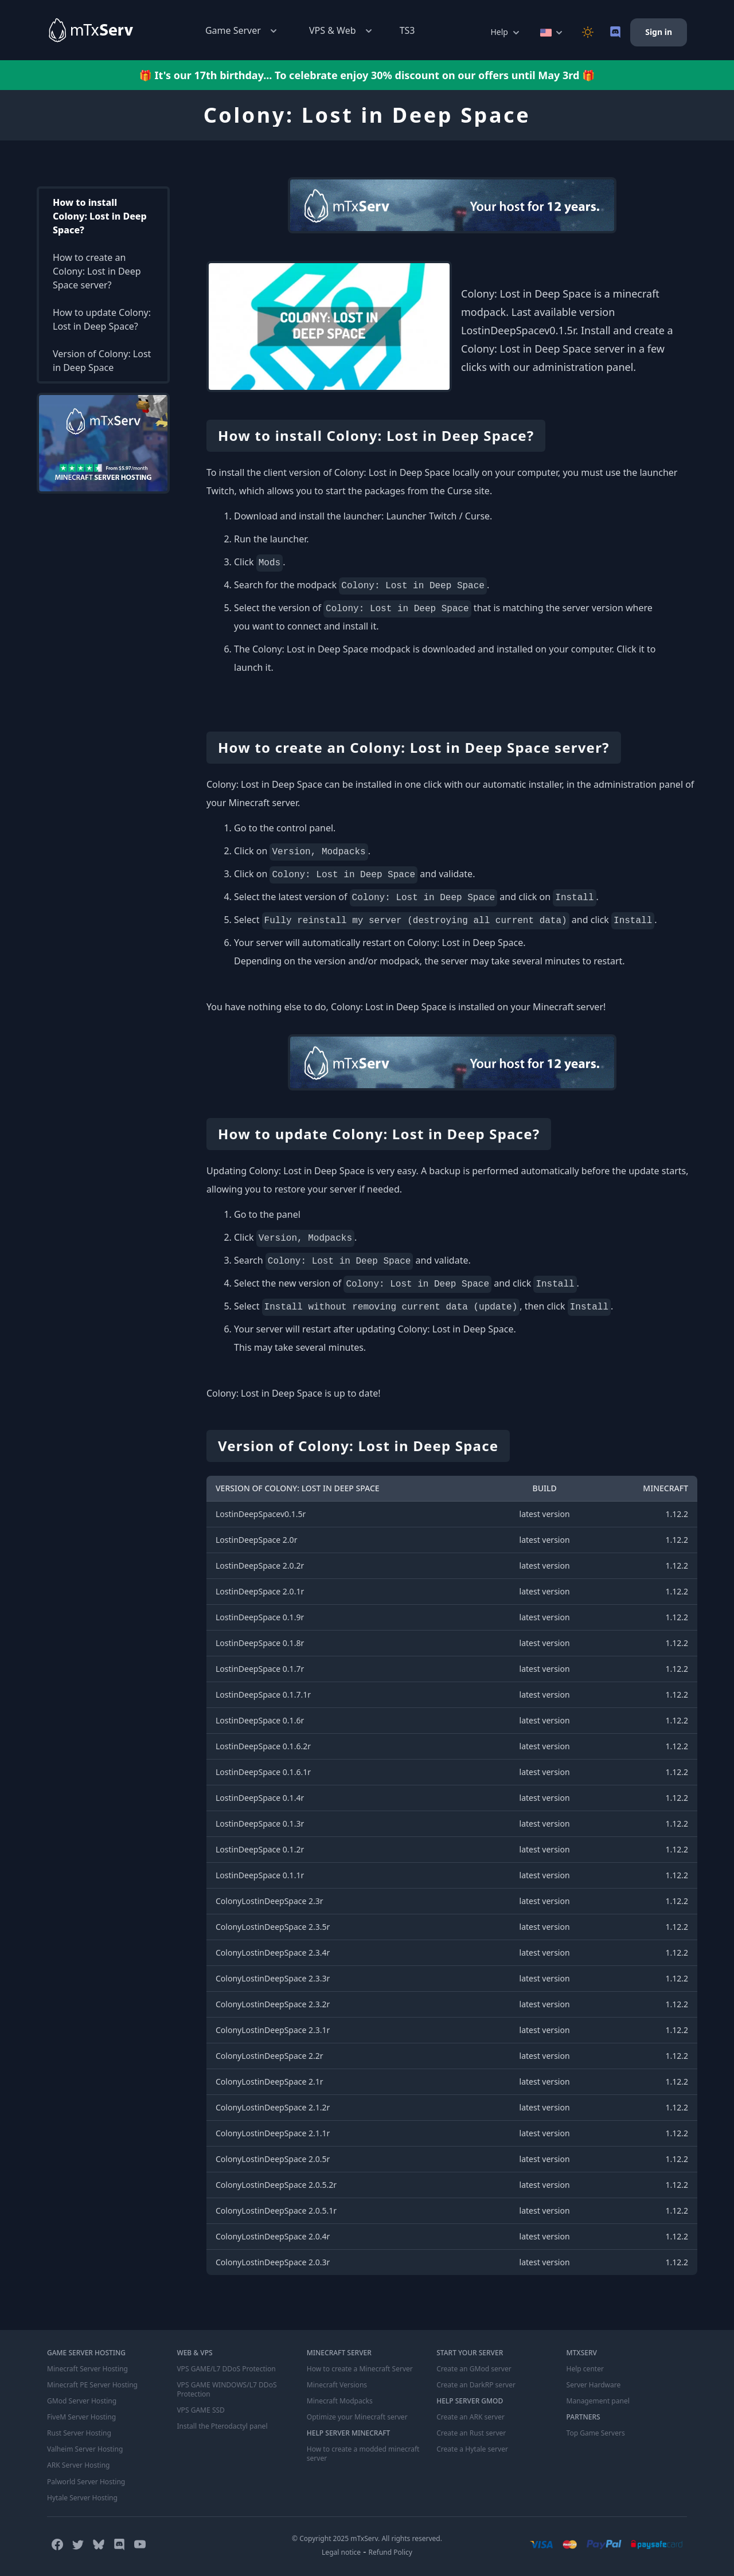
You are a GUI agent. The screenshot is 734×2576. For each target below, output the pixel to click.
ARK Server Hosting (78, 2465)
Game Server (242, 30)
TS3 (407, 30)
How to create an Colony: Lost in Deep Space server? (97, 271)
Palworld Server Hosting (86, 2481)
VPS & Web (341, 30)
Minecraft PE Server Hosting (92, 2385)
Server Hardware (594, 2385)
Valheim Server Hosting (85, 2449)
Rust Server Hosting (79, 2433)
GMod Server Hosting (81, 2401)
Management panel (598, 2401)
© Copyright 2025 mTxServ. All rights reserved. (367, 2538)
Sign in (658, 31)
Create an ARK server (470, 2417)
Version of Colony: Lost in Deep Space (102, 360)
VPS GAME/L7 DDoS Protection (226, 2369)
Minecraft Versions (337, 2385)
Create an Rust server (471, 2433)
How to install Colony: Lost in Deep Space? (100, 216)
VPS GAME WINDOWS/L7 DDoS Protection (226, 2389)
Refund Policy (390, 2552)
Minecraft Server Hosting (87, 2369)
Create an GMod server (473, 2369)
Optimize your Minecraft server (357, 2417)
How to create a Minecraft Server (359, 2369)
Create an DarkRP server (475, 2385)
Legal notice (341, 2552)
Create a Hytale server (471, 2449)
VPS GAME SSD (200, 2410)
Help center (585, 2369)
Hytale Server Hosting (82, 2497)
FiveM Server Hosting (81, 2417)
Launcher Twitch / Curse (438, 516)
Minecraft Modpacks (340, 2401)
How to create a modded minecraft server (363, 2454)
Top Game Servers (596, 2433)
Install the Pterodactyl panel (222, 2426)
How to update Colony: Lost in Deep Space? (102, 319)
